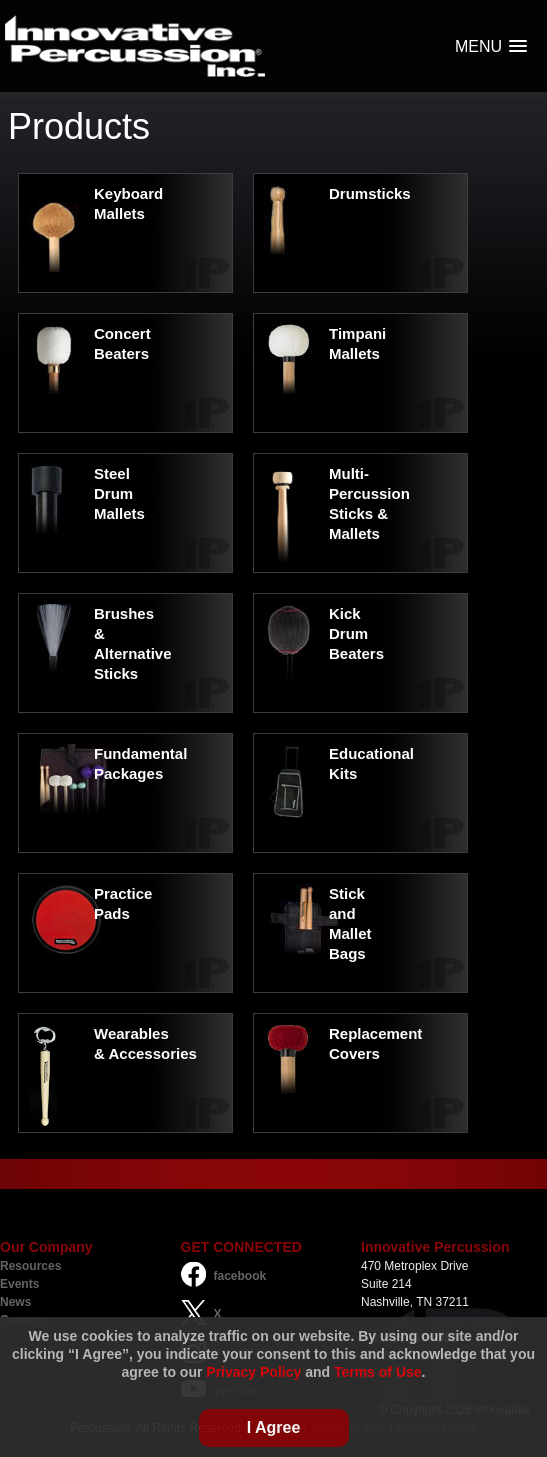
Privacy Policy (253, 1372)
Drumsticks (370, 193)
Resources (30, 1266)
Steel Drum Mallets (119, 493)
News (15, 1302)
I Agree (274, 1427)
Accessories (152, 1053)
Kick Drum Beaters (356, 633)
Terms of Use (378, 1372)
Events (19, 1284)
